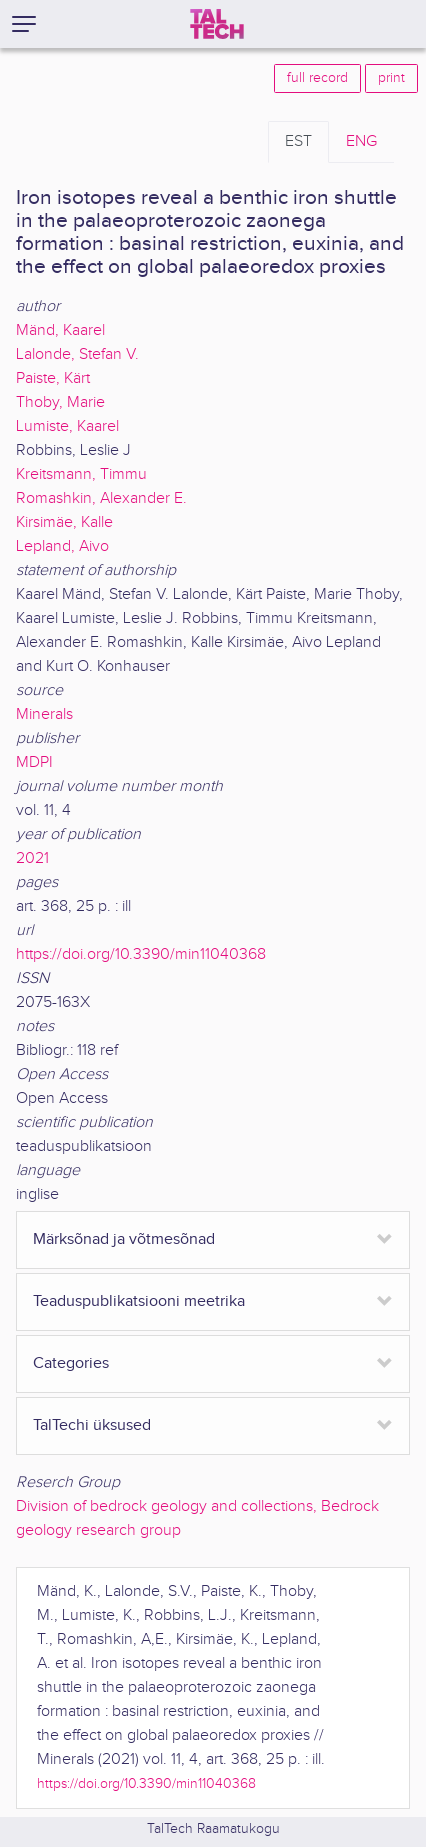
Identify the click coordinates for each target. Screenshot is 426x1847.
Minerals (44, 714)
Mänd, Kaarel (60, 330)
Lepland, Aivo (62, 546)
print (391, 78)
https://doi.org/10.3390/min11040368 (141, 954)
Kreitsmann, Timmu (81, 474)
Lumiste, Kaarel (67, 426)
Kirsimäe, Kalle (64, 522)
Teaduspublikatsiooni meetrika (139, 1301)
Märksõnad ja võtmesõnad (124, 1239)
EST (298, 141)
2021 (32, 858)
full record (317, 78)
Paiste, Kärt (53, 378)
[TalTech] (217, 24)
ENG (361, 141)
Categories (71, 1363)
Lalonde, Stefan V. (77, 354)
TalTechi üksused (92, 1425)
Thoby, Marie (60, 402)
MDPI (34, 762)
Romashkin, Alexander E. (101, 498)
